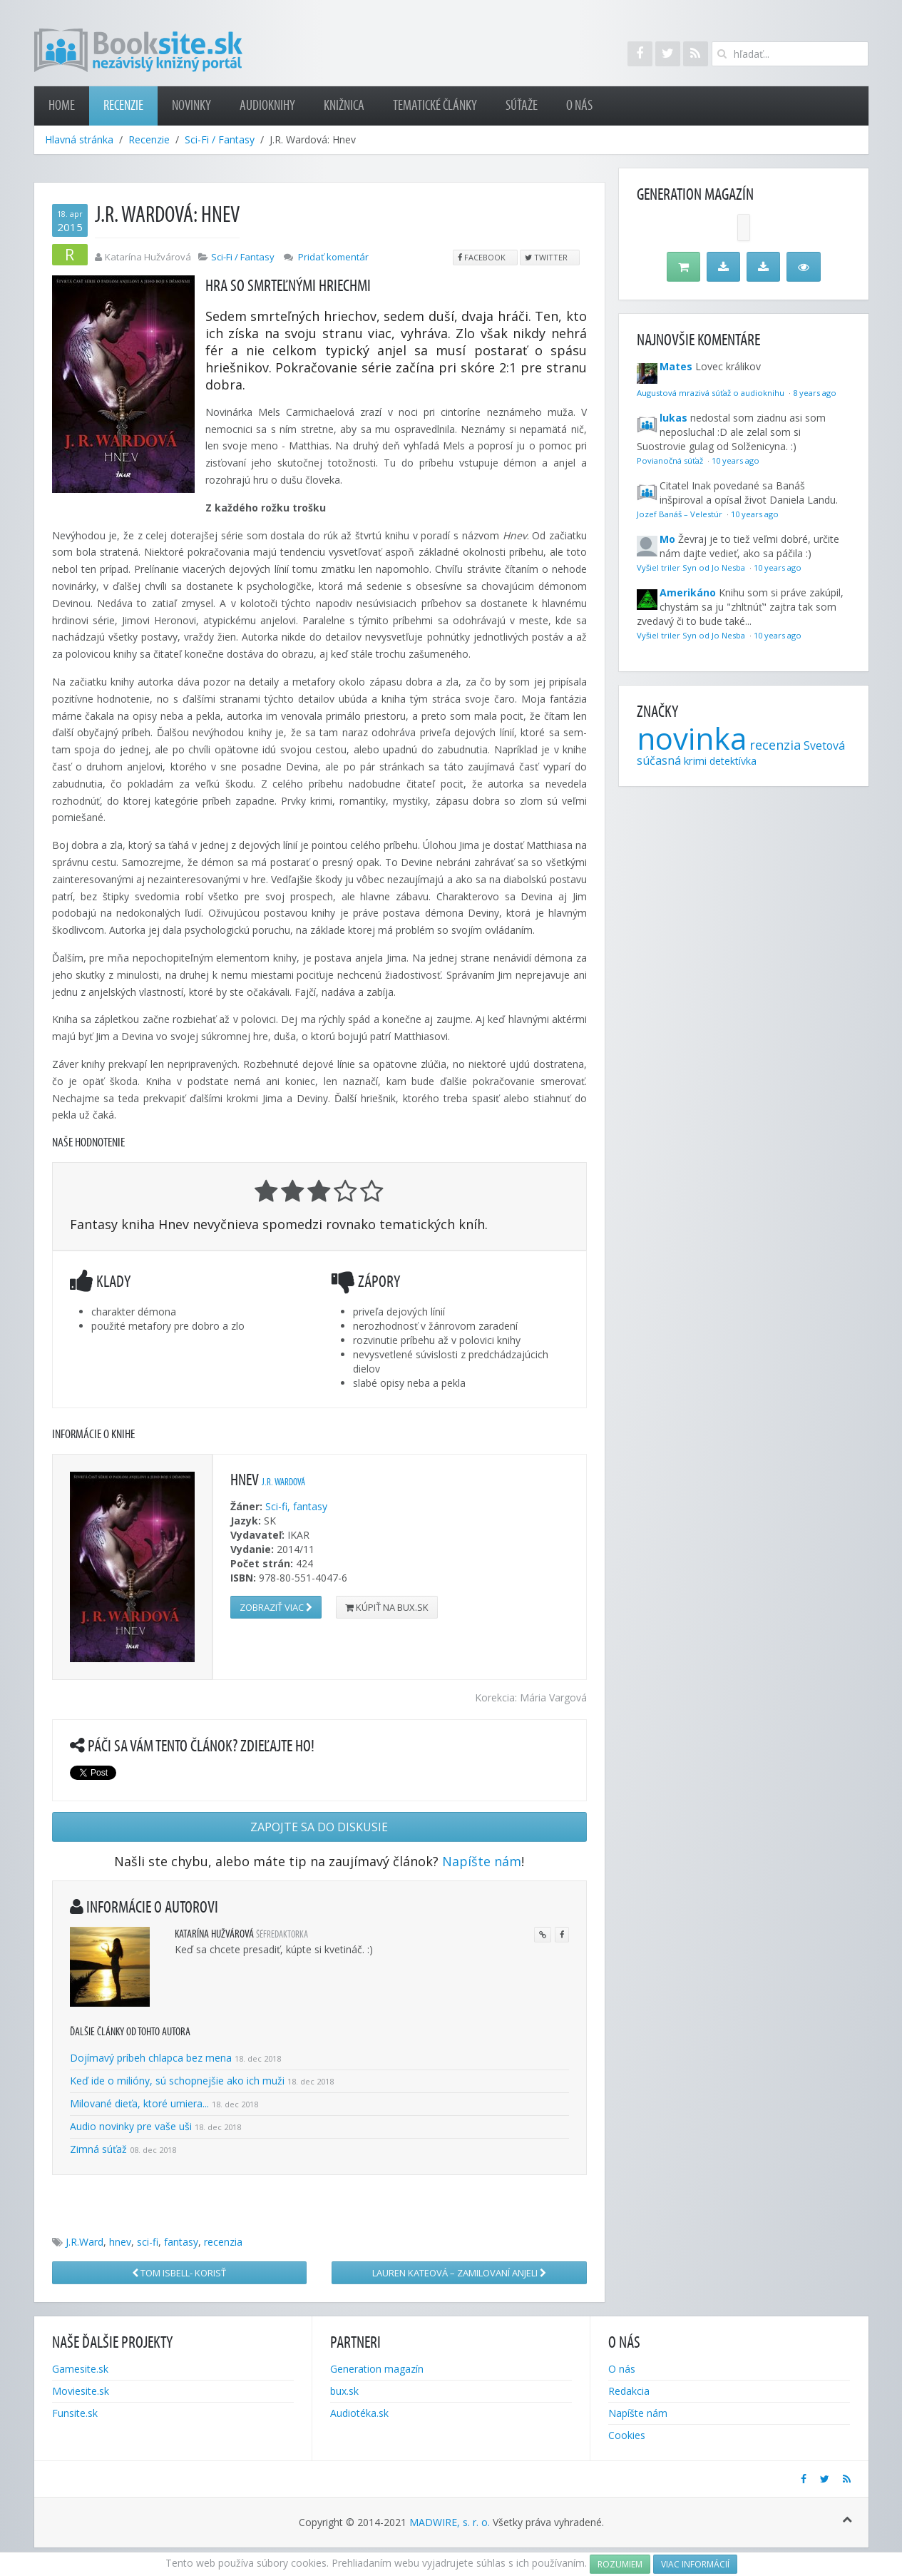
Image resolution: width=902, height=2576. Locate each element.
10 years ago (735, 460)
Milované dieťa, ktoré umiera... (139, 2103)
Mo (667, 539)
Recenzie (123, 105)
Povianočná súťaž (671, 460)
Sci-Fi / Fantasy (220, 139)
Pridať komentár (333, 256)
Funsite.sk (75, 2413)
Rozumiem (620, 2564)
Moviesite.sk (80, 2391)
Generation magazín (377, 2369)
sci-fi (147, 2242)
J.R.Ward (84, 2242)
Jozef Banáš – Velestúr (680, 514)
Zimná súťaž (98, 2149)
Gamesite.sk (80, 2369)
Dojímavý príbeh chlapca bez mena (151, 2058)
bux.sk (344, 2391)
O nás (579, 105)
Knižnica (344, 105)
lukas (673, 417)
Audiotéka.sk (359, 2413)
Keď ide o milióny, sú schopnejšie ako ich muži (177, 2080)
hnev (120, 2242)
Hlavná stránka (79, 139)
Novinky (191, 105)
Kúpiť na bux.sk (387, 1607)
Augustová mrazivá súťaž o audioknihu (711, 392)
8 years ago (814, 392)
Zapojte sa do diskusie (319, 1827)
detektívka (733, 761)
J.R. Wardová (283, 1482)
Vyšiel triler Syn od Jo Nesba (692, 567)
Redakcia (629, 2391)
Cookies (626, 2435)
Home (61, 105)
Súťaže (522, 105)
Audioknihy (267, 105)
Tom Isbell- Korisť (179, 2272)
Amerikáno (688, 592)
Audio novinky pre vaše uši (132, 2126)
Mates (676, 366)
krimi (695, 760)
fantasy (181, 2242)
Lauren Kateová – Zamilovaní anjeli (459, 2272)
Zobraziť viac (276, 1607)
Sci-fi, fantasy (296, 1506)
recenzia (223, 2242)
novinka (692, 738)
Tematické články (435, 105)
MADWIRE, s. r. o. (449, 2522)
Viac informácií (695, 2564)
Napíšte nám (481, 1861)
